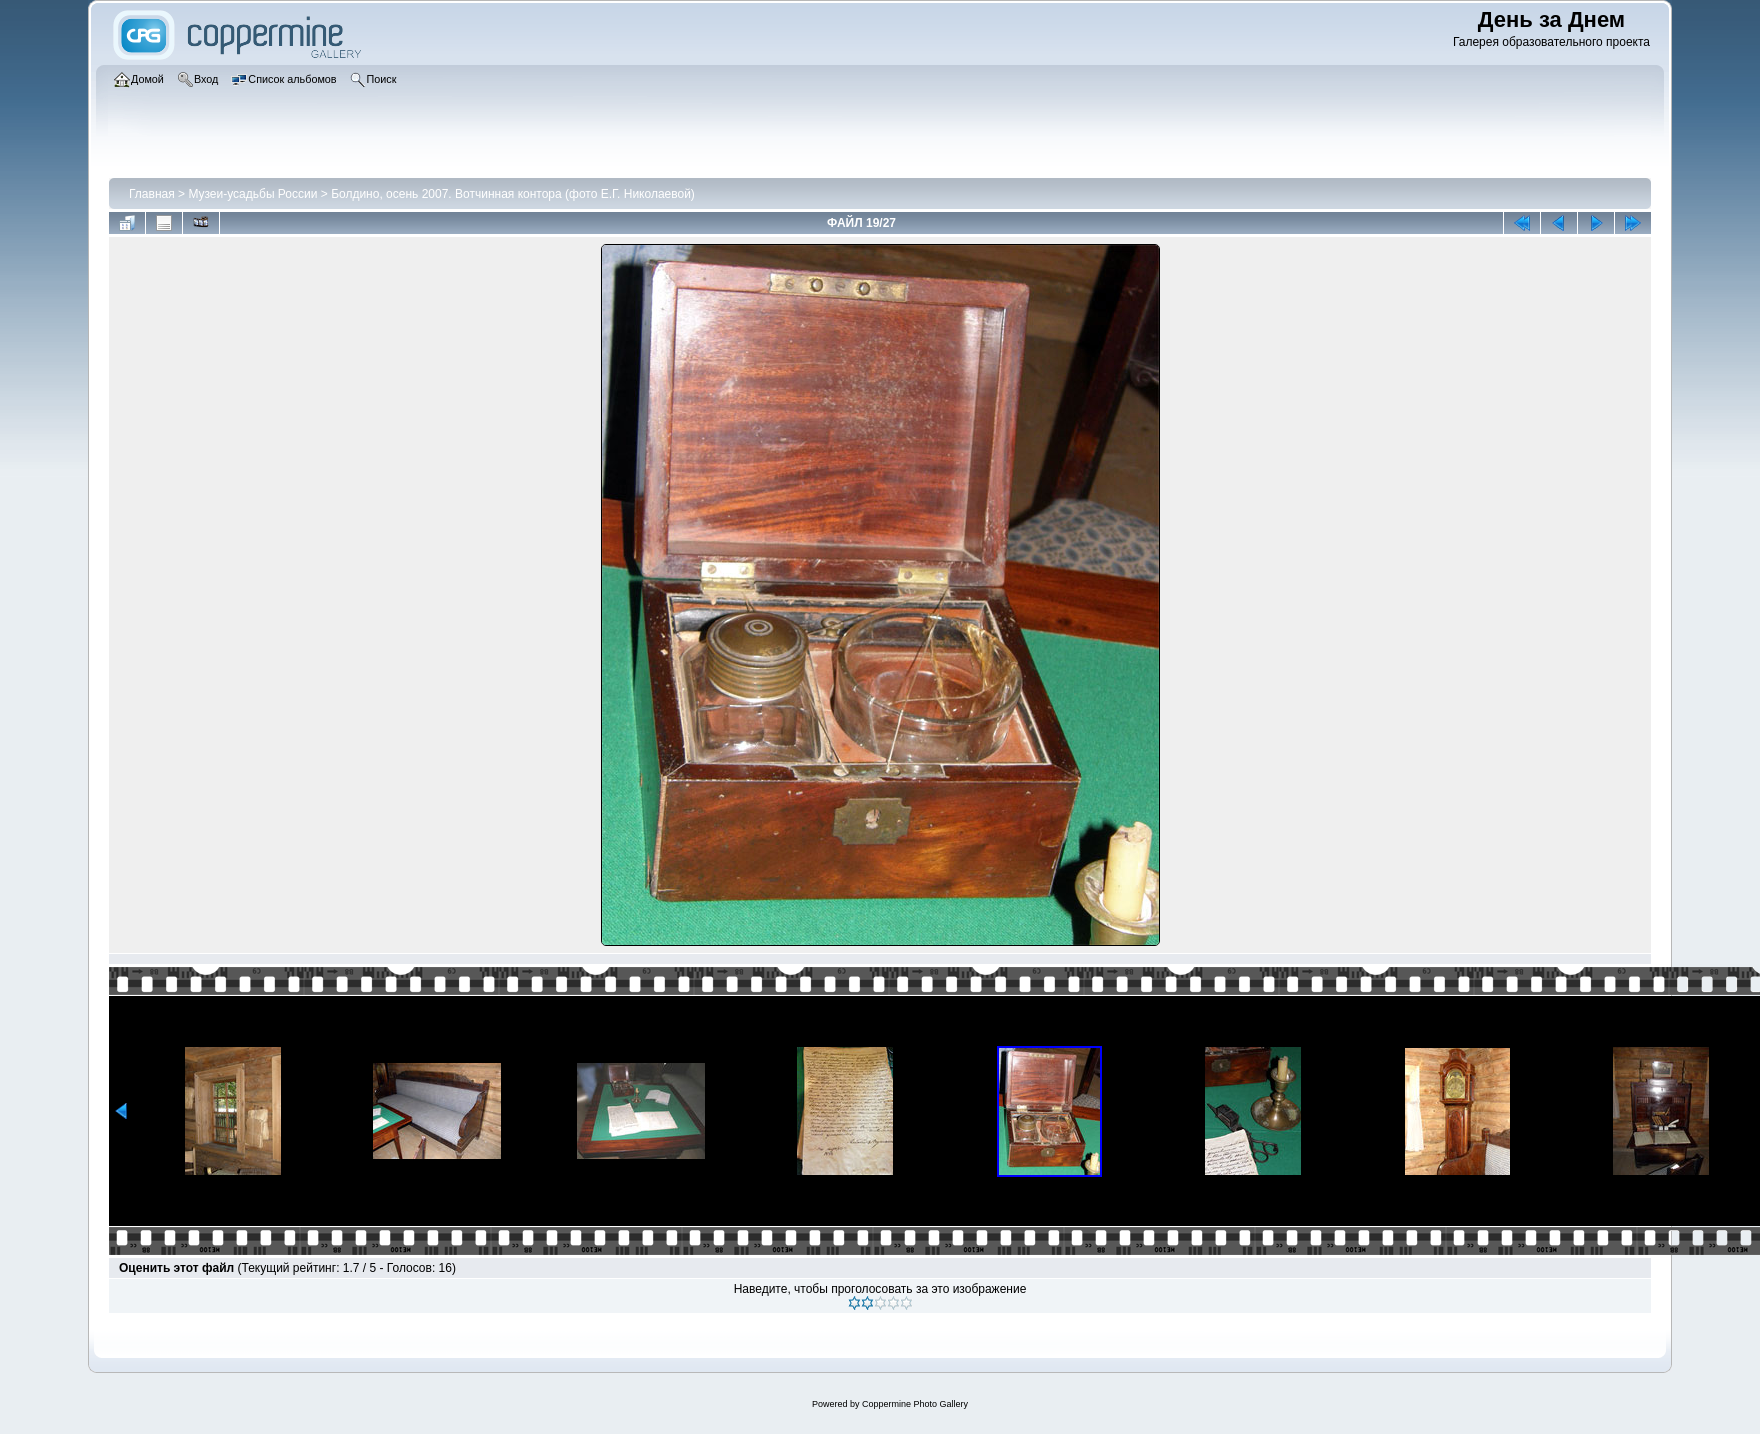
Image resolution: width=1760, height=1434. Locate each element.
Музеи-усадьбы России (252, 194)
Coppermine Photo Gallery (915, 1404)
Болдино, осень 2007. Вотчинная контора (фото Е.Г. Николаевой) (513, 194)
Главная (152, 194)
